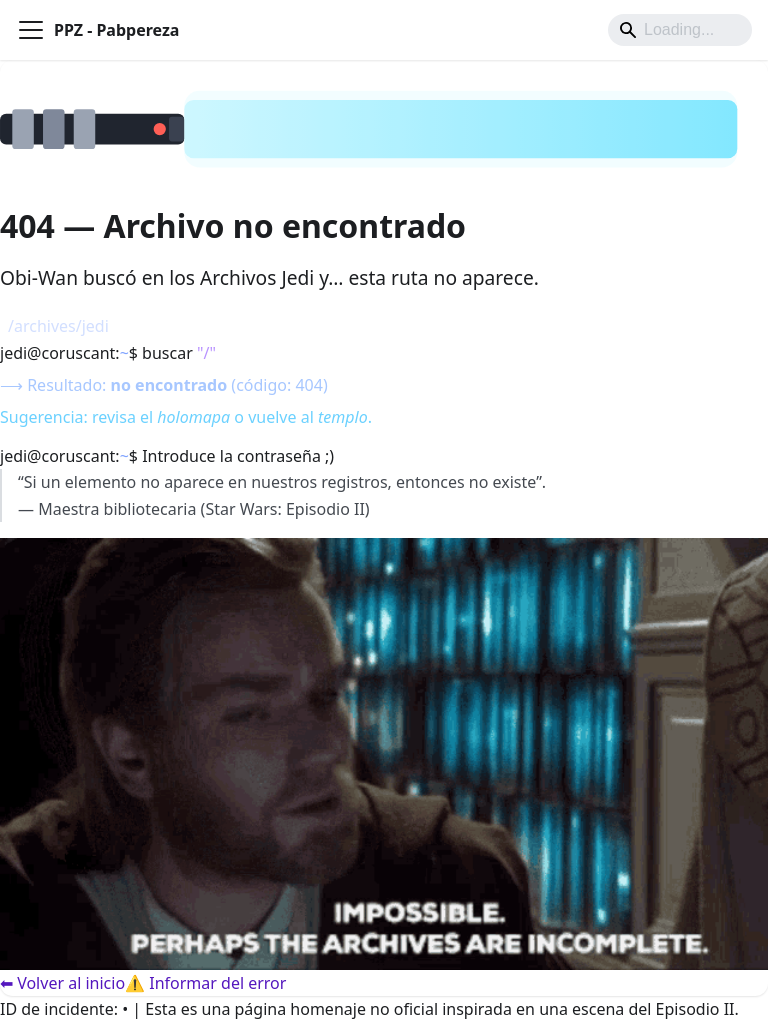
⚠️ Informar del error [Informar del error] (205, 983)
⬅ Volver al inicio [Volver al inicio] (62, 983)
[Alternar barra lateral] (31, 30)
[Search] (680, 30)
